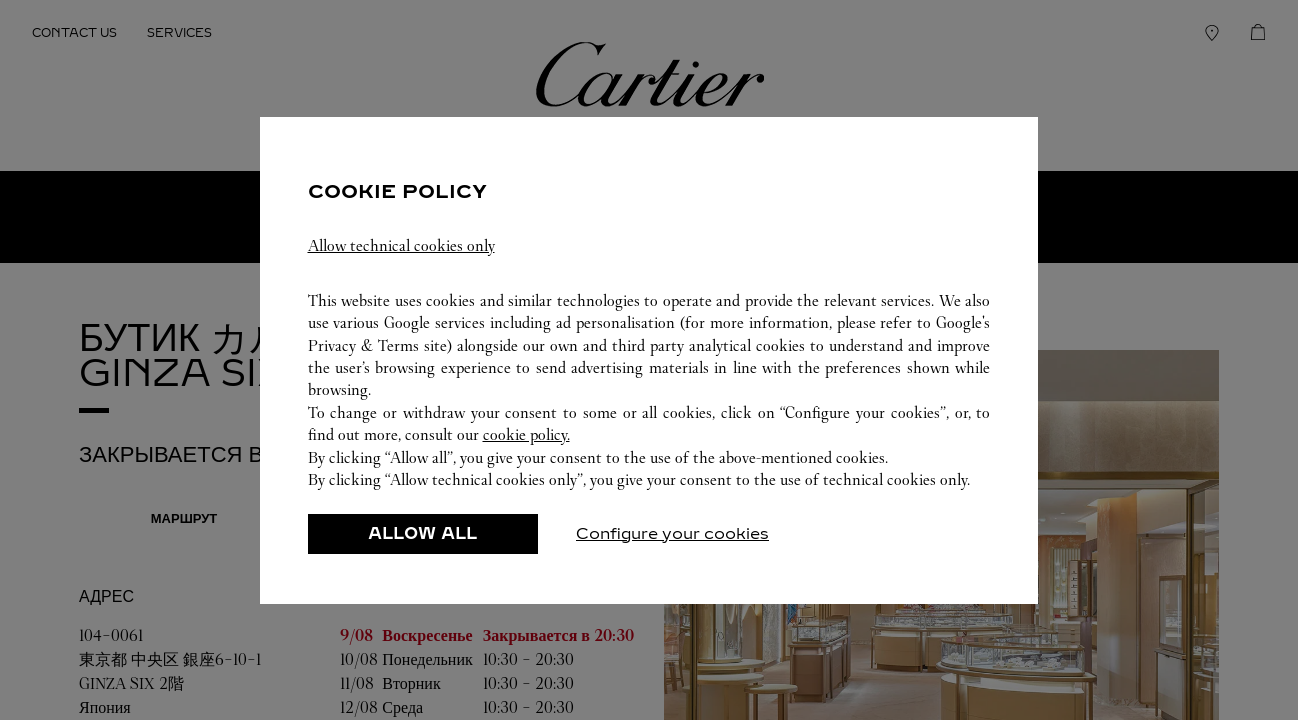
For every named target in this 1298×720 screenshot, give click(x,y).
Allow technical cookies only (401, 245)
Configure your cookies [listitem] (672, 533)
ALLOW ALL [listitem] (422, 533)
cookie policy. (526, 434)
